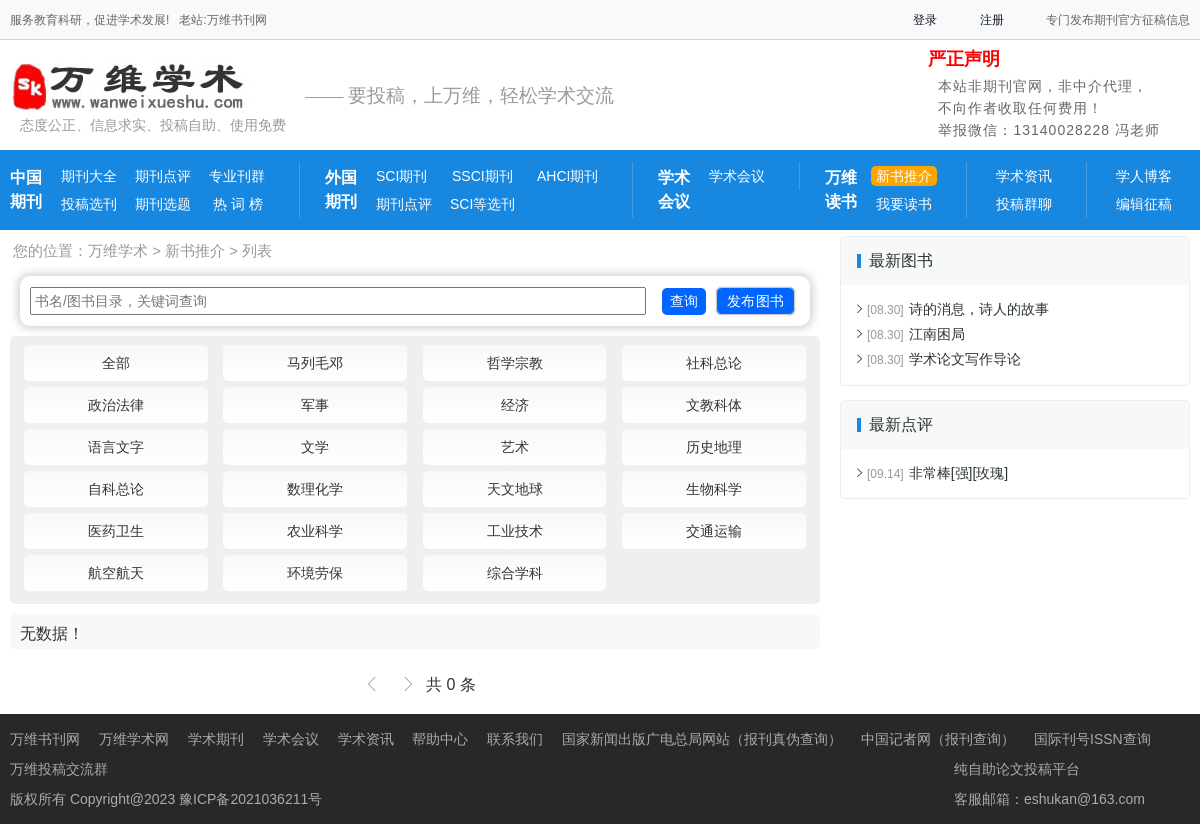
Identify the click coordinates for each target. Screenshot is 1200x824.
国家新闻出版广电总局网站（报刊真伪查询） (702, 739)
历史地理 (714, 447)
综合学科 (515, 573)
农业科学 (315, 531)
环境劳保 (315, 573)
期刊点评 (163, 176)
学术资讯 (1024, 176)
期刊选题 (163, 204)
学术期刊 (216, 739)
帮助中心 (440, 739)
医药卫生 (116, 531)
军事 (315, 405)
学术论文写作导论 (944, 359)
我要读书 (904, 204)
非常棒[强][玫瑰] (937, 473)
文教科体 (714, 405)
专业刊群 (237, 176)
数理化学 (315, 489)
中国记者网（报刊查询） (938, 739)
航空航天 (116, 573)
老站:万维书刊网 (222, 20)
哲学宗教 (515, 363)
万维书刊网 (45, 739)
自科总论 (116, 489)
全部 (116, 363)
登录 (925, 20)
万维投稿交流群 (59, 769)
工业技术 (515, 531)
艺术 (515, 447)
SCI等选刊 (482, 204)
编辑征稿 (1144, 204)
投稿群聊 (1024, 204)
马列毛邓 (315, 363)
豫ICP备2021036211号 (250, 799)
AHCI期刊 (567, 176)
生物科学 (714, 489)
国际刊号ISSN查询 (1092, 739)
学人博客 (1144, 176)
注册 (992, 20)
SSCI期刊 (482, 176)
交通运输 (714, 531)
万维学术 (118, 250)
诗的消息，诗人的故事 (958, 309)
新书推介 (904, 176)
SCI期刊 (401, 176)
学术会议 (737, 176)
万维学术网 (134, 739)
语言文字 (116, 447)
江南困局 (916, 334)
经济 (515, 405)
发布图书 (755, 301)
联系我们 (515, 739)
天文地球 (515, 489)
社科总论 (714, 363)
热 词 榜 (236, 204)
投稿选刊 (89, 204)
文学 (315, 447)
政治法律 (116, 405)
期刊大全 (89, 176)
